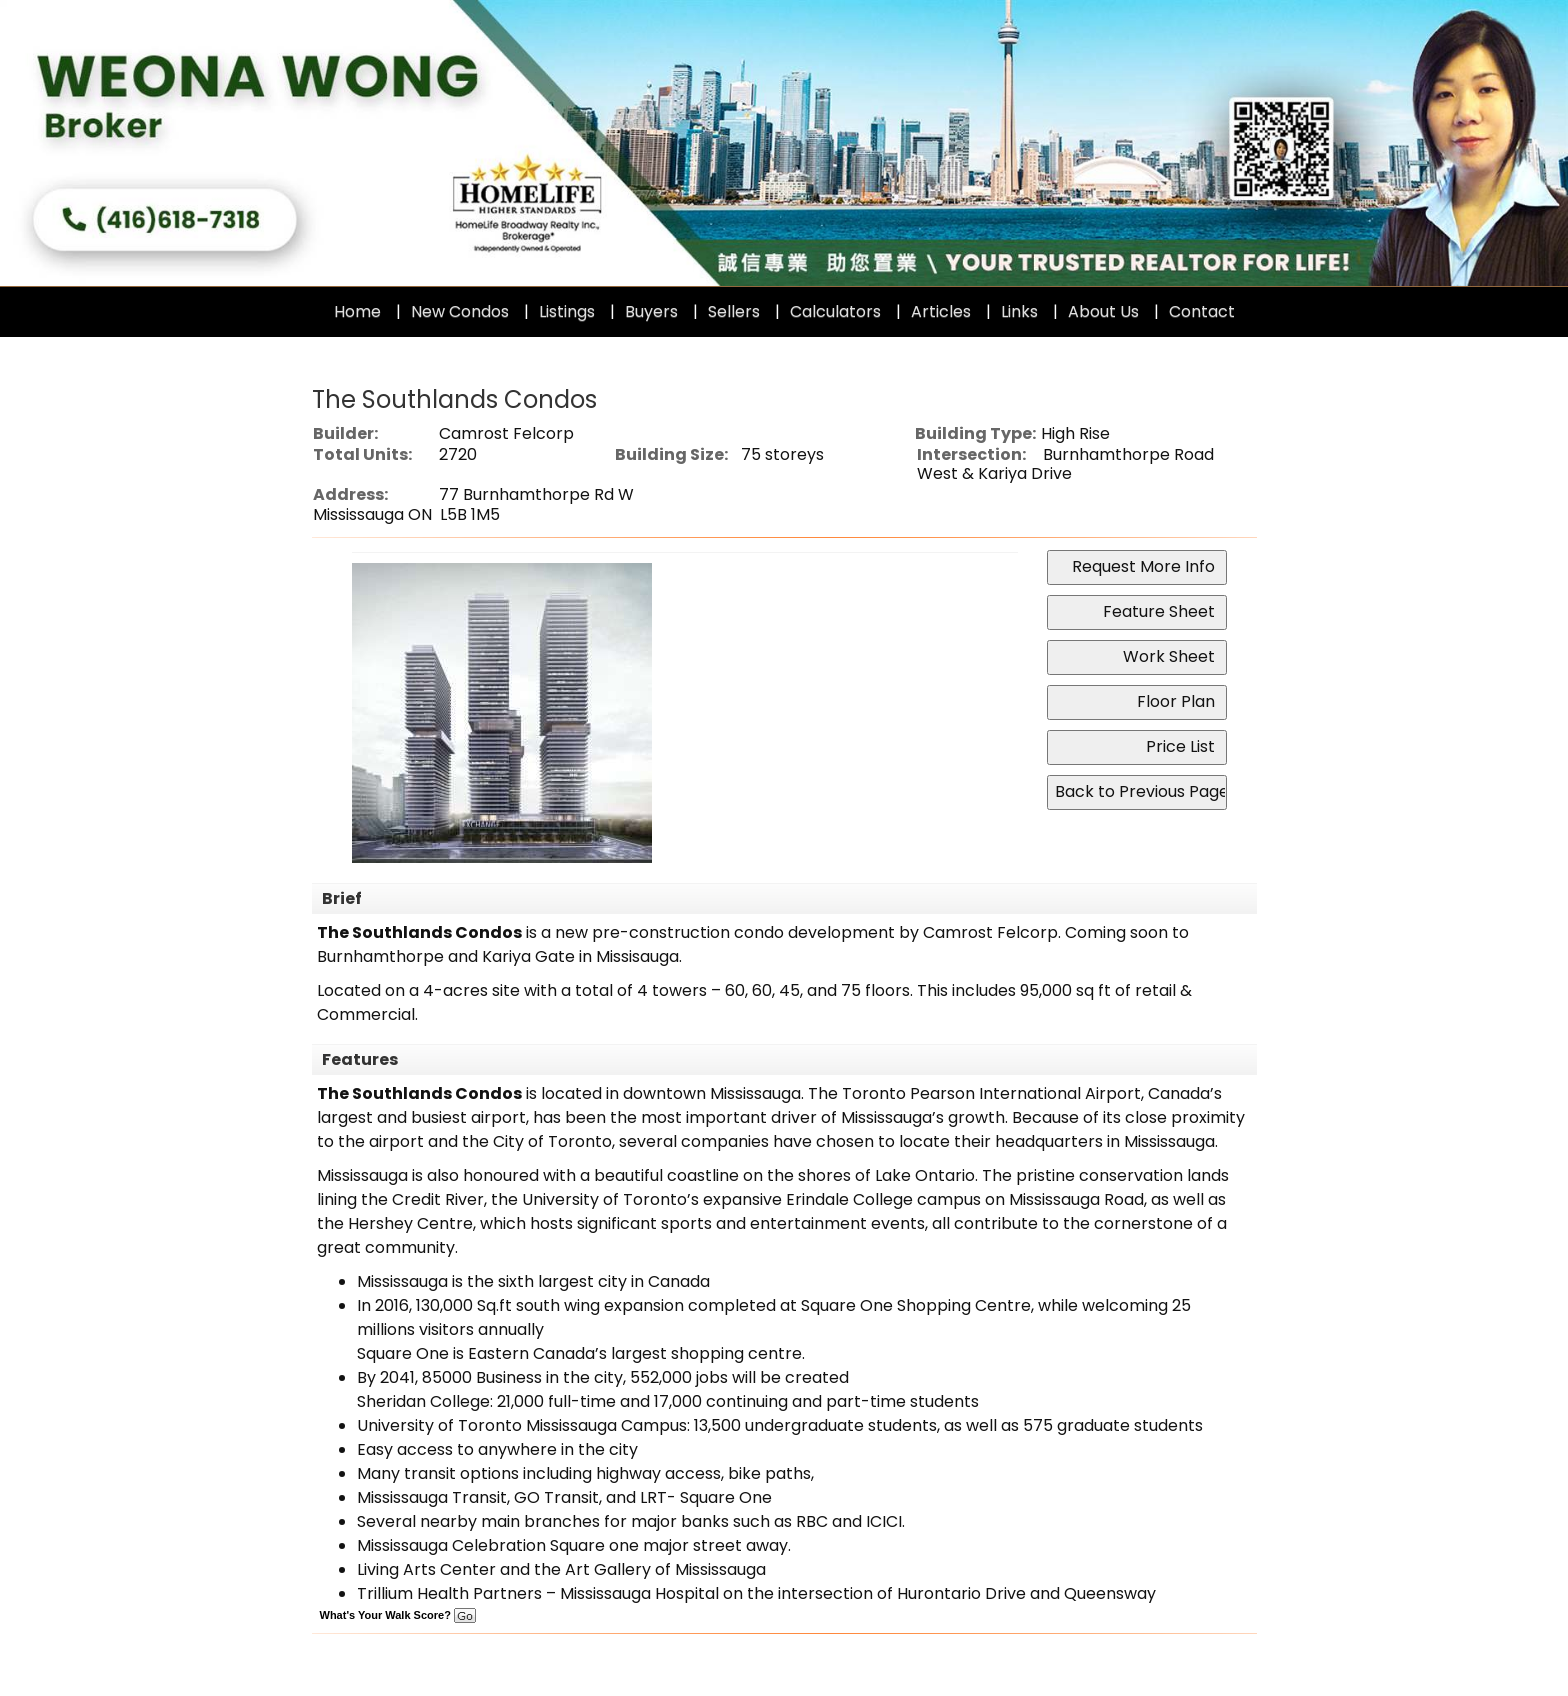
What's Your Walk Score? (398, 1615)
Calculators (835, 311)
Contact (1202, 311)
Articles (941, 311)
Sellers (734, 311)
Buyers (651, 311)
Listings (567, 311)
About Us (1103, 311)
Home (357, 311)
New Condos (460, 311)
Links (1019, 311)
